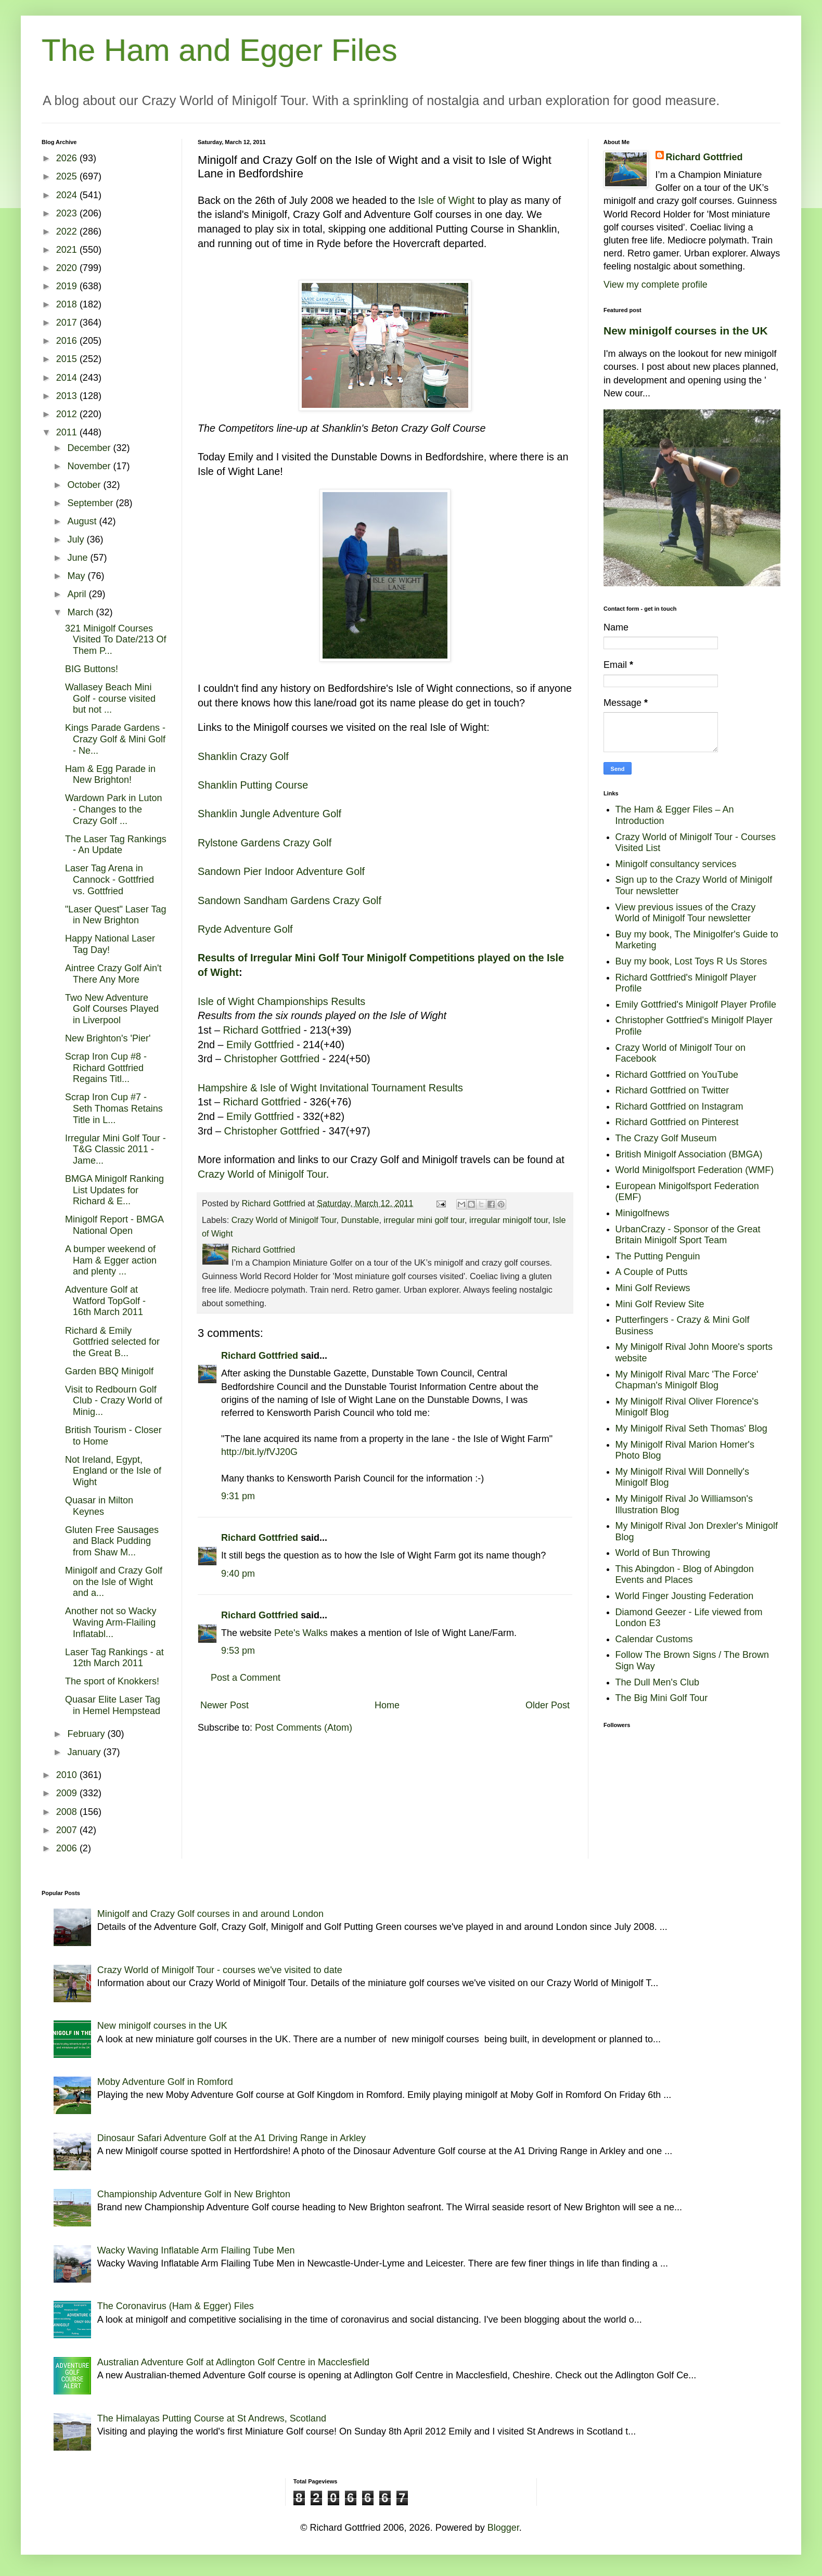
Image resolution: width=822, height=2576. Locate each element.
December (90, 448)
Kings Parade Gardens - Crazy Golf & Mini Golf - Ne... (115, 739)
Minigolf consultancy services (676, 864)
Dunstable (360, 1220)
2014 (68, 377)
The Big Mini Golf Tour (661, 1698)
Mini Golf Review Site (659, 1304)
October (85, 485)
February (87, 1734)
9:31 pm (238, 1496)
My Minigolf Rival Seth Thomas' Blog (691, 1428)
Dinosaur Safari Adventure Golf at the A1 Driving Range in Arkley (231, 2138)
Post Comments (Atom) (303, 1727)
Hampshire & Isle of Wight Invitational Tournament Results (330, 1087)
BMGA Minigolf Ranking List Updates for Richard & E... (114, 1190)
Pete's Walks (301, 1633)
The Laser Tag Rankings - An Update (115, 845)
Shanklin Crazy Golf (243, 756)
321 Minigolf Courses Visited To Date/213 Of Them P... (115, 639)
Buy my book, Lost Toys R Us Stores (691, 961)
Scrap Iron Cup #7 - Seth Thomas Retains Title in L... (114, 1108)
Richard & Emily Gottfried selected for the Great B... (112, 1341)
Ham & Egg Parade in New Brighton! (110, 774)
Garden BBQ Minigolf (109, 1371)
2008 (68, 1812)
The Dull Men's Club (657, 1682)
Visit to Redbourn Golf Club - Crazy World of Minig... (113, 1400)
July (76, 539)
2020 (68, 268)
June (78, 557)
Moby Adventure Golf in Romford (165, 2082)
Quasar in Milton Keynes (99, 1506)
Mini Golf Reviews (652, 1288)
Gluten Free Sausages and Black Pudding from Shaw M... (112, 1541)
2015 (68, 359)
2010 (68, 1775)
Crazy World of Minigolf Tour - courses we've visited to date (219, 1970)
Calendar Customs (654, 1639)
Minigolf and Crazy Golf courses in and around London (210, 1914)
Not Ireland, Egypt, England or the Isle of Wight (113, 1470)
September (91, 503)
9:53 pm (238, 1650)
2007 (68, 1830)
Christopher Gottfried (272, 1058)
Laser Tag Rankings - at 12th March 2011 (114, 1658)
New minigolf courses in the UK (685, 331)
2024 (68, 195)
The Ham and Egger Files (219, 50)
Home (387, 1705)
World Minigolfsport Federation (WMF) (694, 1170)
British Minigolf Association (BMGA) (689, 1154)
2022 (68, 231)
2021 (68, 249)
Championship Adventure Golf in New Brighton (193, 2194)
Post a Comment (245, 1677)
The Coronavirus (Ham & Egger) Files (175, 2306)
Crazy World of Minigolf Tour (262, 1174)
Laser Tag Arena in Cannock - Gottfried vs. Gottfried (109, 879)
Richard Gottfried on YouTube (677, 1075)
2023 (68, 213)
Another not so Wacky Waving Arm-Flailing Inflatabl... (110, 1622)
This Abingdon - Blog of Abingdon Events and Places (684, 1575)
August (83, 521)
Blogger (503, 2527)
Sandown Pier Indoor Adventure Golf (281, 871)
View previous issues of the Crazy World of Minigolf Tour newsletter (685, 913)
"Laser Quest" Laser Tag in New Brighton (115, 915)
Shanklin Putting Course (253, 785)
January (85, 1752)
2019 (68, 286)
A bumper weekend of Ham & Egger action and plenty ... (111, 1260)
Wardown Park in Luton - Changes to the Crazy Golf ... (113, 809)
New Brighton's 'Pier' (107, 1038)
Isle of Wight (446, 200)
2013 (68, 396)
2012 (68, 414)
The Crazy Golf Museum (666, 1138)
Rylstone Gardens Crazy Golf (264, 842)
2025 (68, 176)
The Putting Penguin (657, 1256)
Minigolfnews (642, 1213)
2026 (68, 158)
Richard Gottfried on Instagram (679, 1106)
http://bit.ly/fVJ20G (259, 1452)
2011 (68, 432)
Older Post (547, 1705)
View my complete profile (655, 284)
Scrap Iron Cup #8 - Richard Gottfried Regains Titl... (106, 1067)
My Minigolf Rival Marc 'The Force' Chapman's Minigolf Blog (687, 1380)
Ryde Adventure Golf (245, 929)
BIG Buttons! (91, 669)
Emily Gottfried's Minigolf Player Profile (696, 1004)
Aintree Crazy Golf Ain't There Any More (113, 974)
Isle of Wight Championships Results (281, 1001)
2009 (68, 1793)
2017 (68, 322)
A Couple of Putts (651, 1272)
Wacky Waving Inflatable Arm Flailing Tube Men (196, 2250)
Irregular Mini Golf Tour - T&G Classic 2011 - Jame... (115, 1149)
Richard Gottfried (262, 1030)
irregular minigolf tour (508, 1220)
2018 (68, 304)
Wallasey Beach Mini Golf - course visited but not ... (110, 698)
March (81, 612)
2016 (68, 341)
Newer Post (224, 1705)
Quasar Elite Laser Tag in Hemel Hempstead (112, 1705)
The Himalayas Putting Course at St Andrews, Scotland (211, 2418)
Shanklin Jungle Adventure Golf (269, 813)
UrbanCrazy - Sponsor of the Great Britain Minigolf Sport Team (688, 1235)
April (77, 594)
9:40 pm (238, 1573)
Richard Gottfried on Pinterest (677, 1122)
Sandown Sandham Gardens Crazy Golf (289, 900)
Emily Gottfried (260, 1044)
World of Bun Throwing (662, 1553)
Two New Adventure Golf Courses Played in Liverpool (112, 1009)
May (77, 576)
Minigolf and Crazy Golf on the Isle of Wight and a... (113, 1581)
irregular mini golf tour (424, 1220)
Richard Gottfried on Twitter (672, 1090)
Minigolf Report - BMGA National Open (114, 1225)
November (90, 466)
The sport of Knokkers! (112, 1681)
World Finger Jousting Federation (684, 1596)
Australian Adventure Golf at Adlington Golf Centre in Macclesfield (233, 2362)
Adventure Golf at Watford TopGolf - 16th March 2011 (105, 1300)
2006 (68, 1848)
